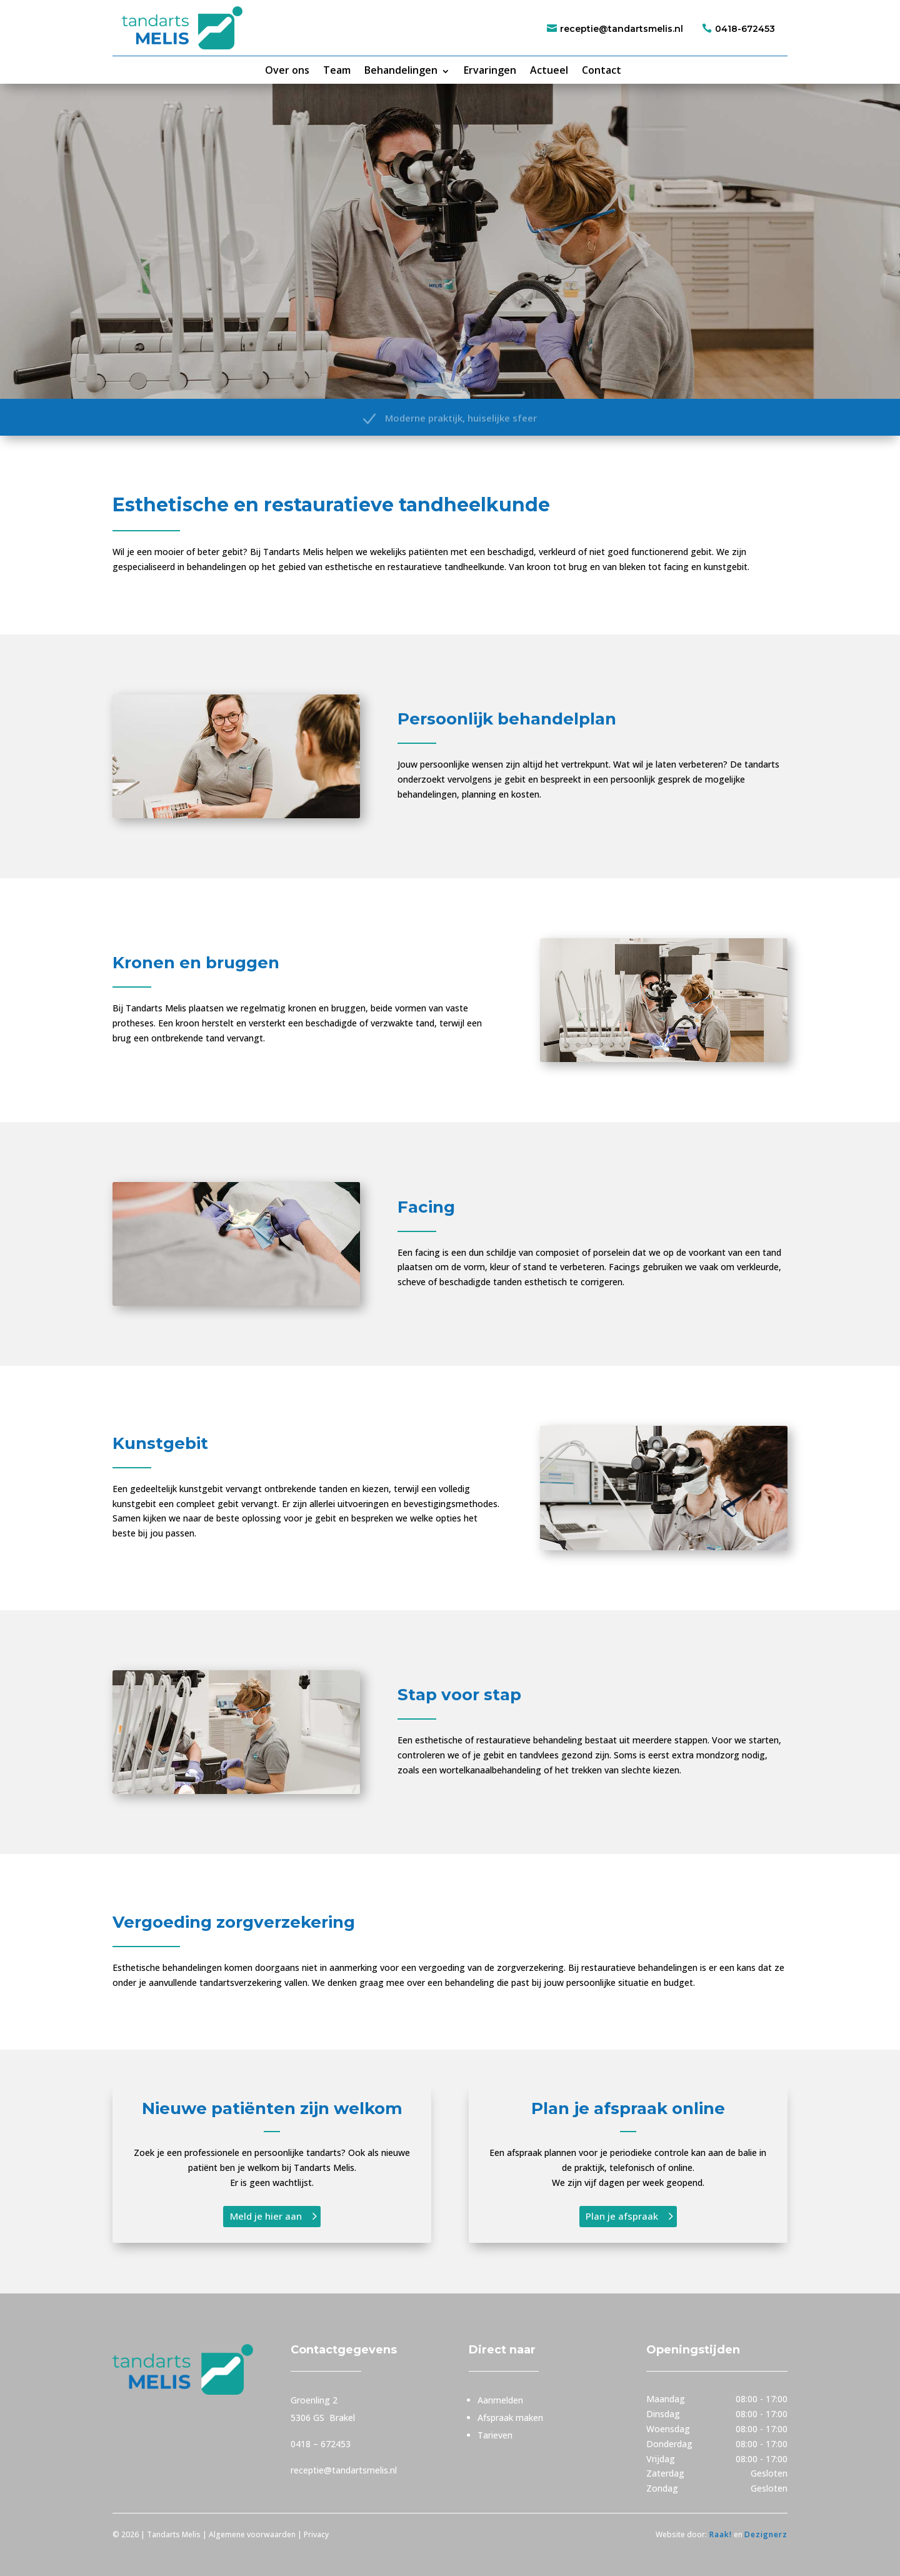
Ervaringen (490, 70)
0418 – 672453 (321, 2444)
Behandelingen (401, 70)
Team (337, 70)
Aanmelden (500, 2400)
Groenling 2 (314, 2400)
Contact (601, 70)
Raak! (719, 2534)
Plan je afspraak (622, 2216)
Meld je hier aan (266, 2216)
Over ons (287, 70)
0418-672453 (745, 28)
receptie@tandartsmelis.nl (621, 28)
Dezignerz (766, 2534)
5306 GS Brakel (323, 2417)
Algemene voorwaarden (252, 2534)
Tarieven (495, 2435)
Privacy (317, 2534)
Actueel (549, 70)
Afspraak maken (510, 2417)
